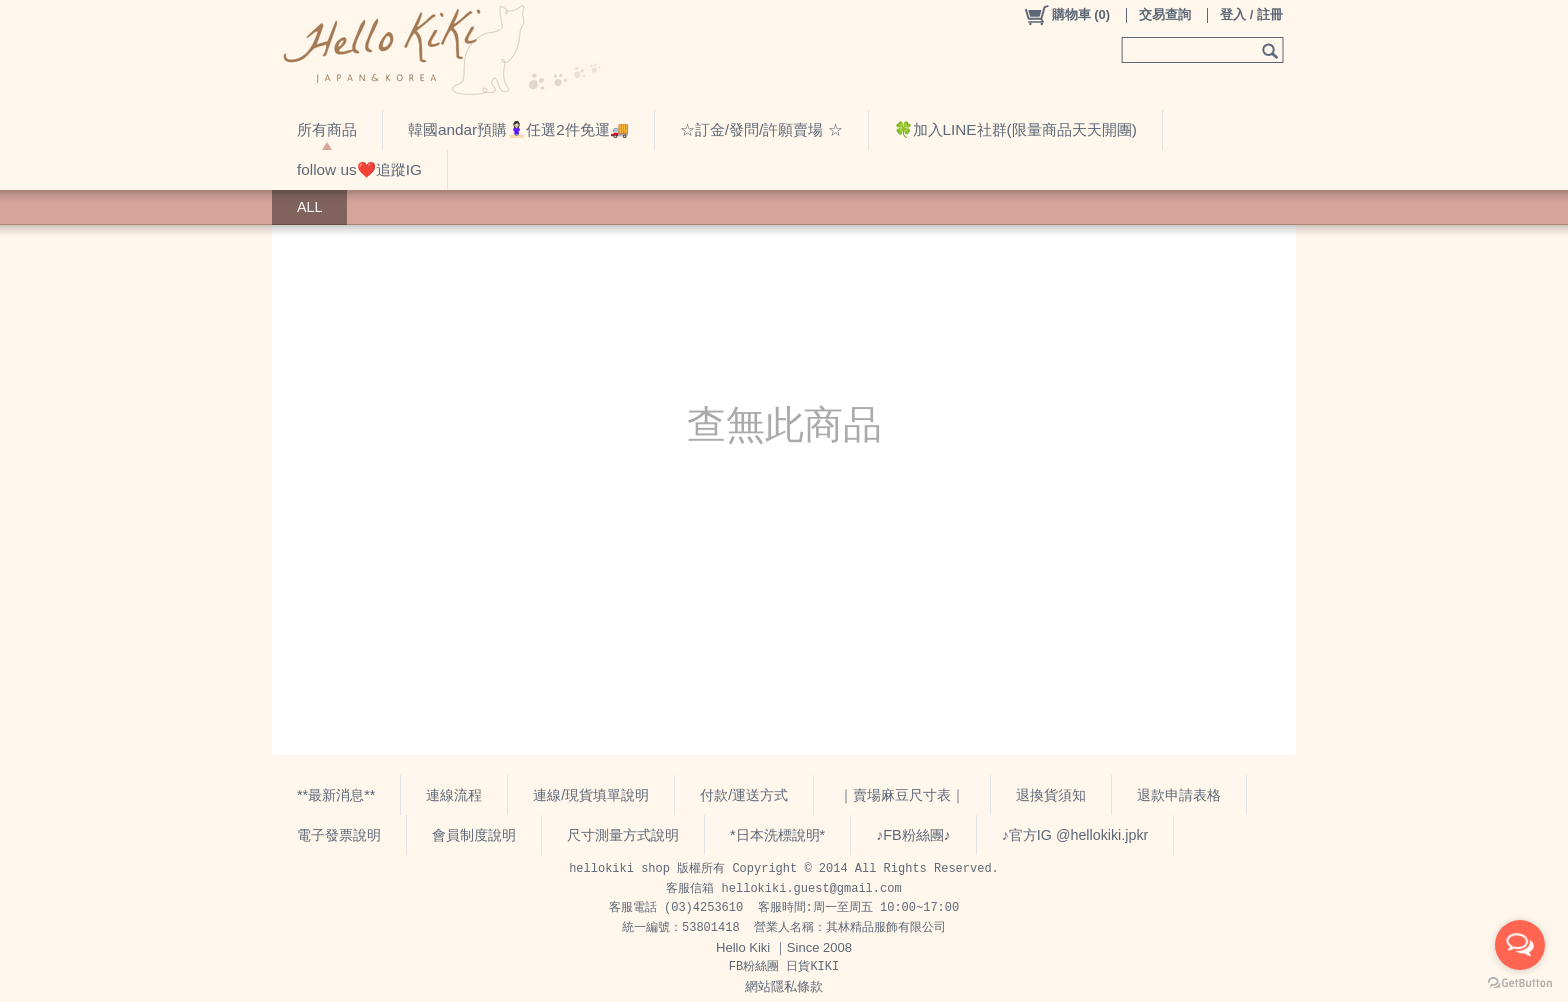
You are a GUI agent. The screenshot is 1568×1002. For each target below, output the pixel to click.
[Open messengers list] (1520, 945)
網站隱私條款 (784, 986)
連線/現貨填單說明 (591, 795)
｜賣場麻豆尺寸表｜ (902, 795)
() (1066, 15)
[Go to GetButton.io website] (1520, 982)
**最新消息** (336, 795)
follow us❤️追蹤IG (359, 169)
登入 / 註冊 (1251, 14)
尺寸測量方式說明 (623, 835)
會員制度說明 (474, 835)
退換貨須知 (1051, 795)
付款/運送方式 (744, 795)
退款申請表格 (1179, 795)
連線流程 (454, 795)
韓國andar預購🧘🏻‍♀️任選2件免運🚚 (518, 129)
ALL (309, 207)
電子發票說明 (339, 835)
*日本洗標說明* (777, 835)
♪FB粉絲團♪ (913, 835)
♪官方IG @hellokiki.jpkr (1075, 835)
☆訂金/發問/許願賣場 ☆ (761, 129)
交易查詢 (1165, 14)
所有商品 (327, 129)
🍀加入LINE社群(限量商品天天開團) (1015, 129)
